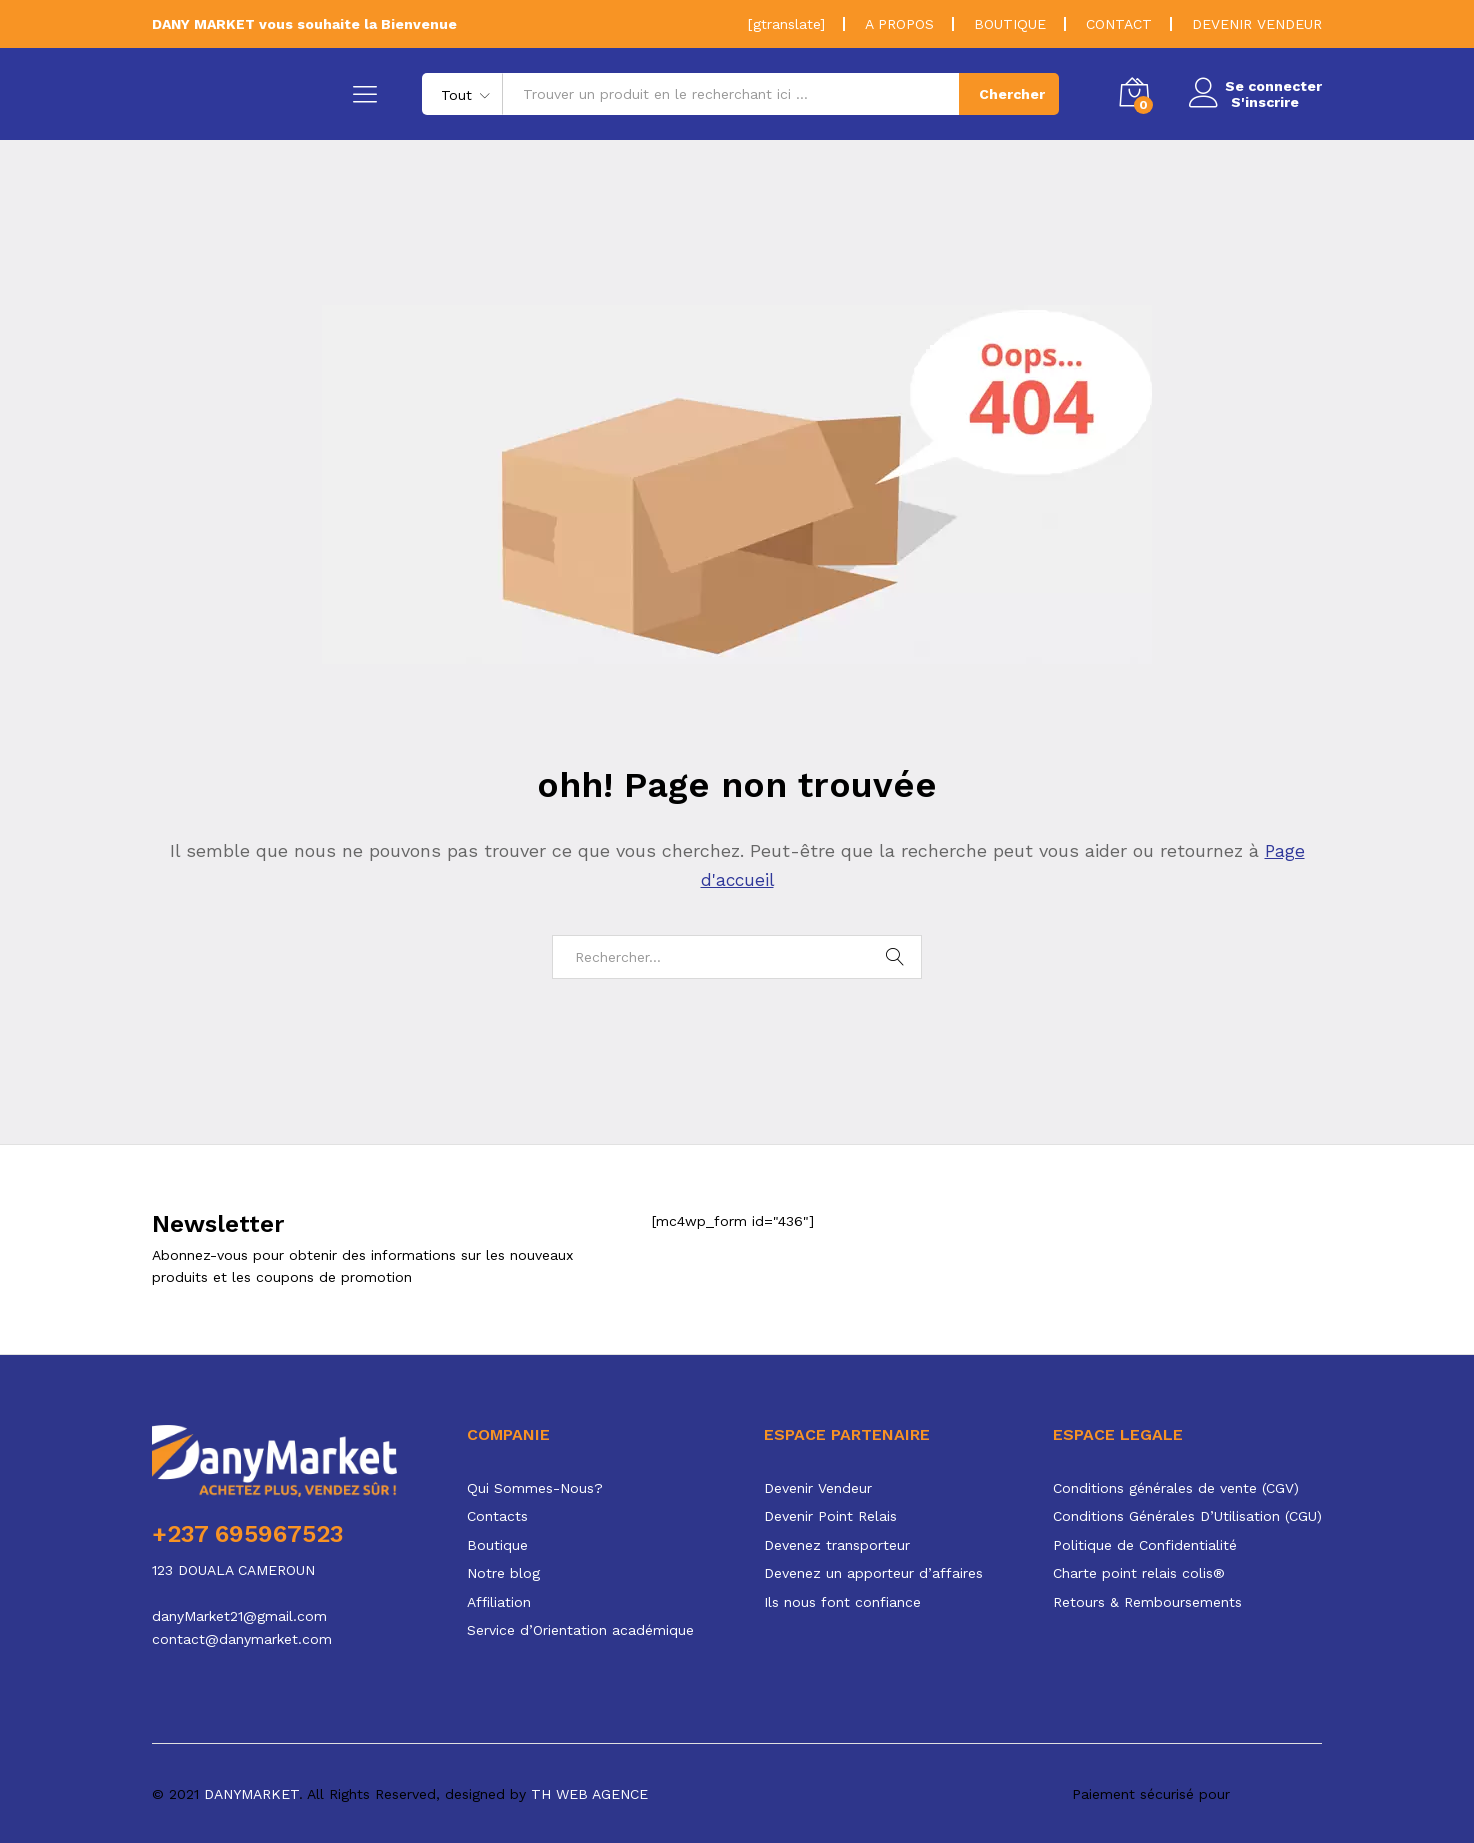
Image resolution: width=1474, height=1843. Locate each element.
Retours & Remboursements (1147, 1602)
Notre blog (503, 1573)
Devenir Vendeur (818, 1488)
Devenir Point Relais (830, 1516)
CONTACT (1119, 24)
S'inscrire (1259, 102)
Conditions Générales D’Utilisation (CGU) (1187, 1516)
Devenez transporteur (837, 1545)
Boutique (497, 1545)
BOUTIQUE (1010, 24)
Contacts (497, 1516)
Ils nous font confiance (842, 1602)
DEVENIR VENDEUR (1257, 24)
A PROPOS (899, 24)
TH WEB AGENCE (589, 1793)
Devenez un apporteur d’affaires (873, 1573)
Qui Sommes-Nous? (535, 1488)
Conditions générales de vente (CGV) (1176, 1488)
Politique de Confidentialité (1145, 1545)
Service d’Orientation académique (580, 1630)
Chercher (1006, 94)
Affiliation (499, 1602)
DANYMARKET (251, 1793)
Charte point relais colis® (1139, 1573)
